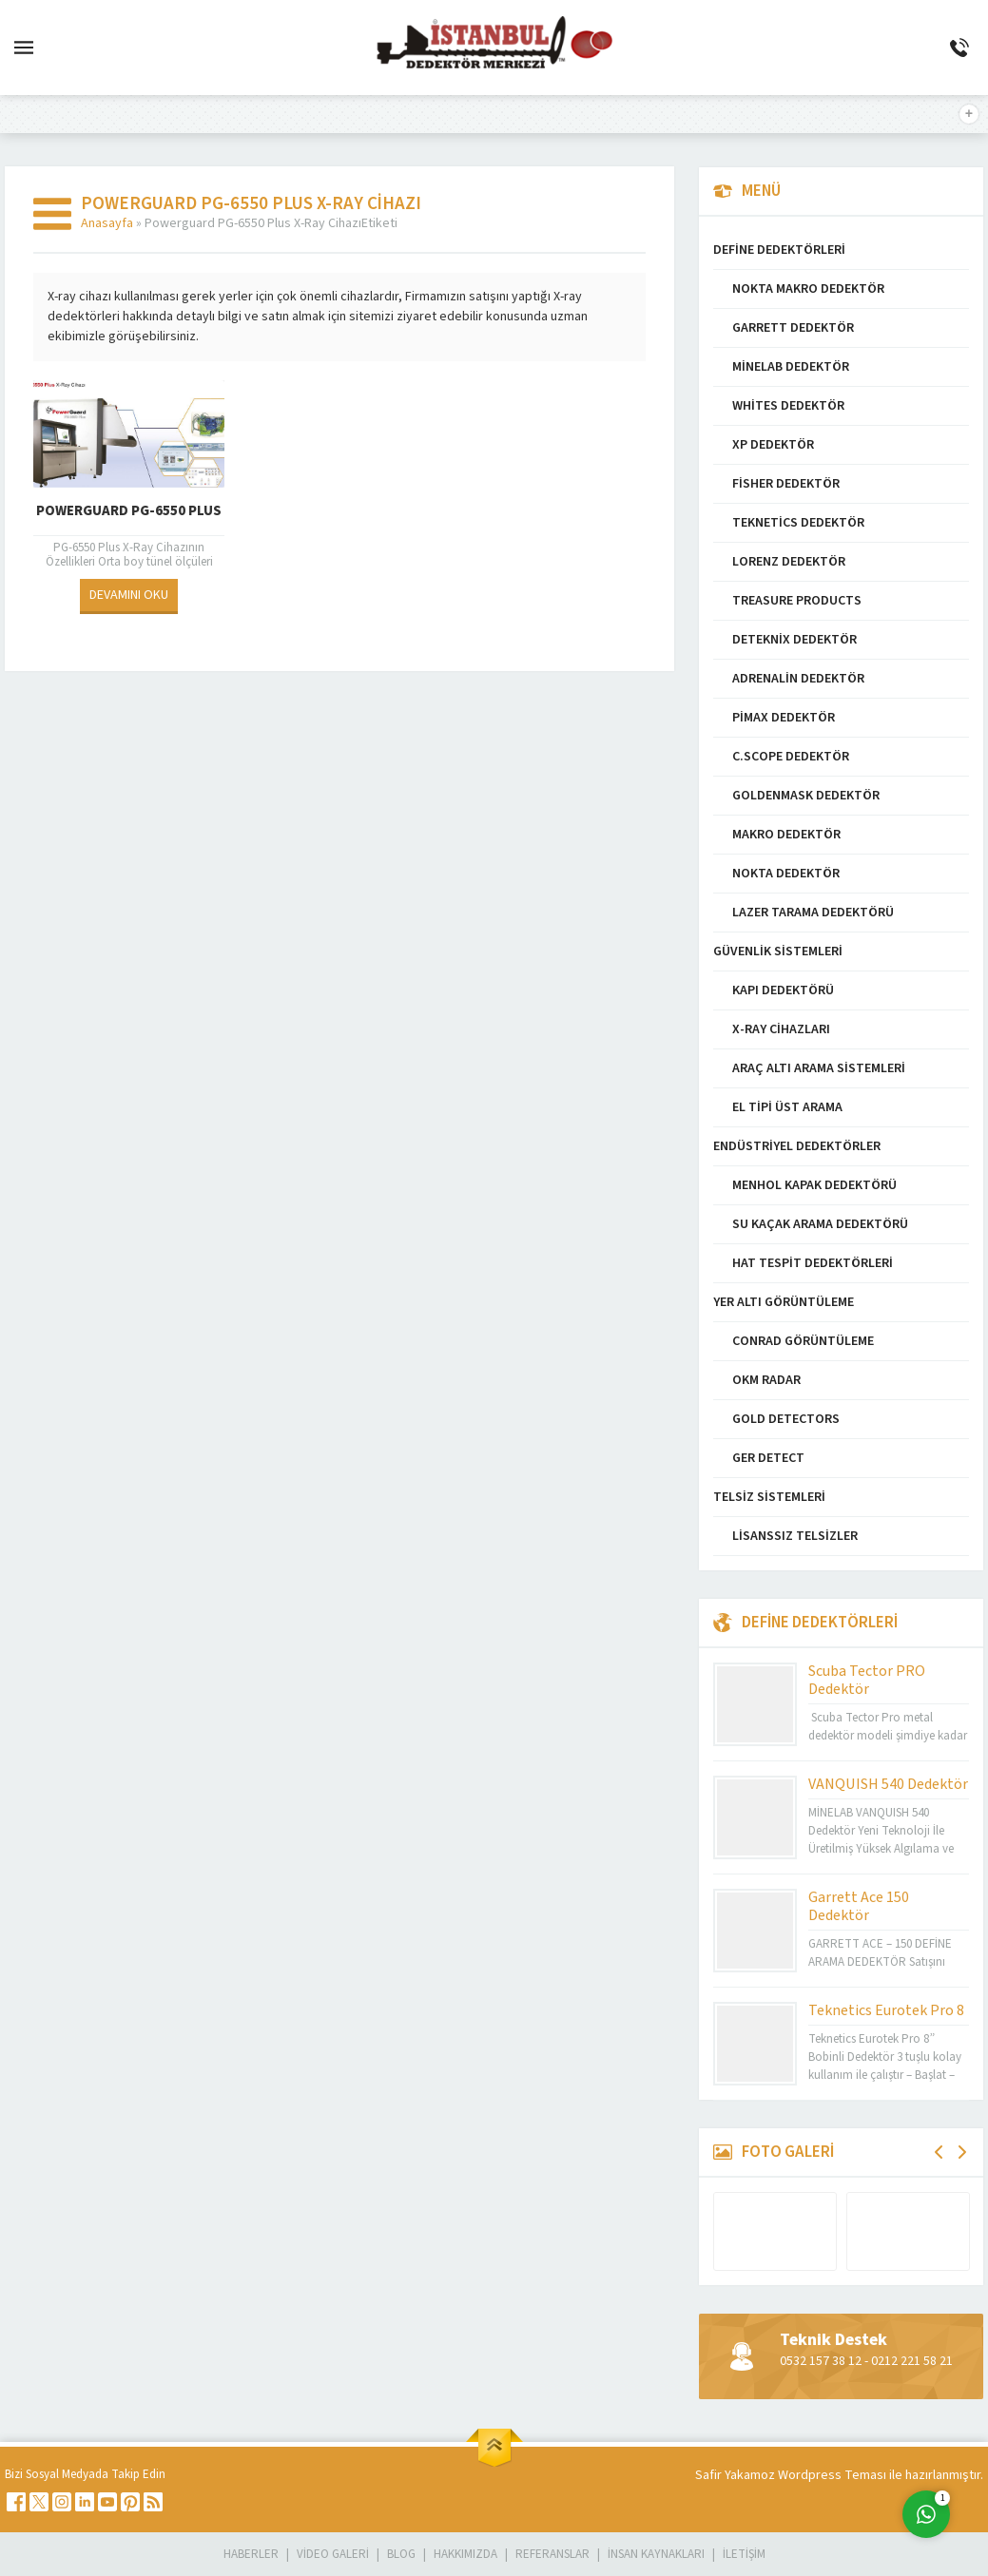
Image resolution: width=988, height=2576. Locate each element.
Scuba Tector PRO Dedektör (866, 1680)
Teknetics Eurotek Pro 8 (886, 2010)
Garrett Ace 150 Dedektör (858, 1906)
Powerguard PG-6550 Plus (129, 511)
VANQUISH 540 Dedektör (888, 1784)
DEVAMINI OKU (128, 595)
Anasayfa (107, 223)
